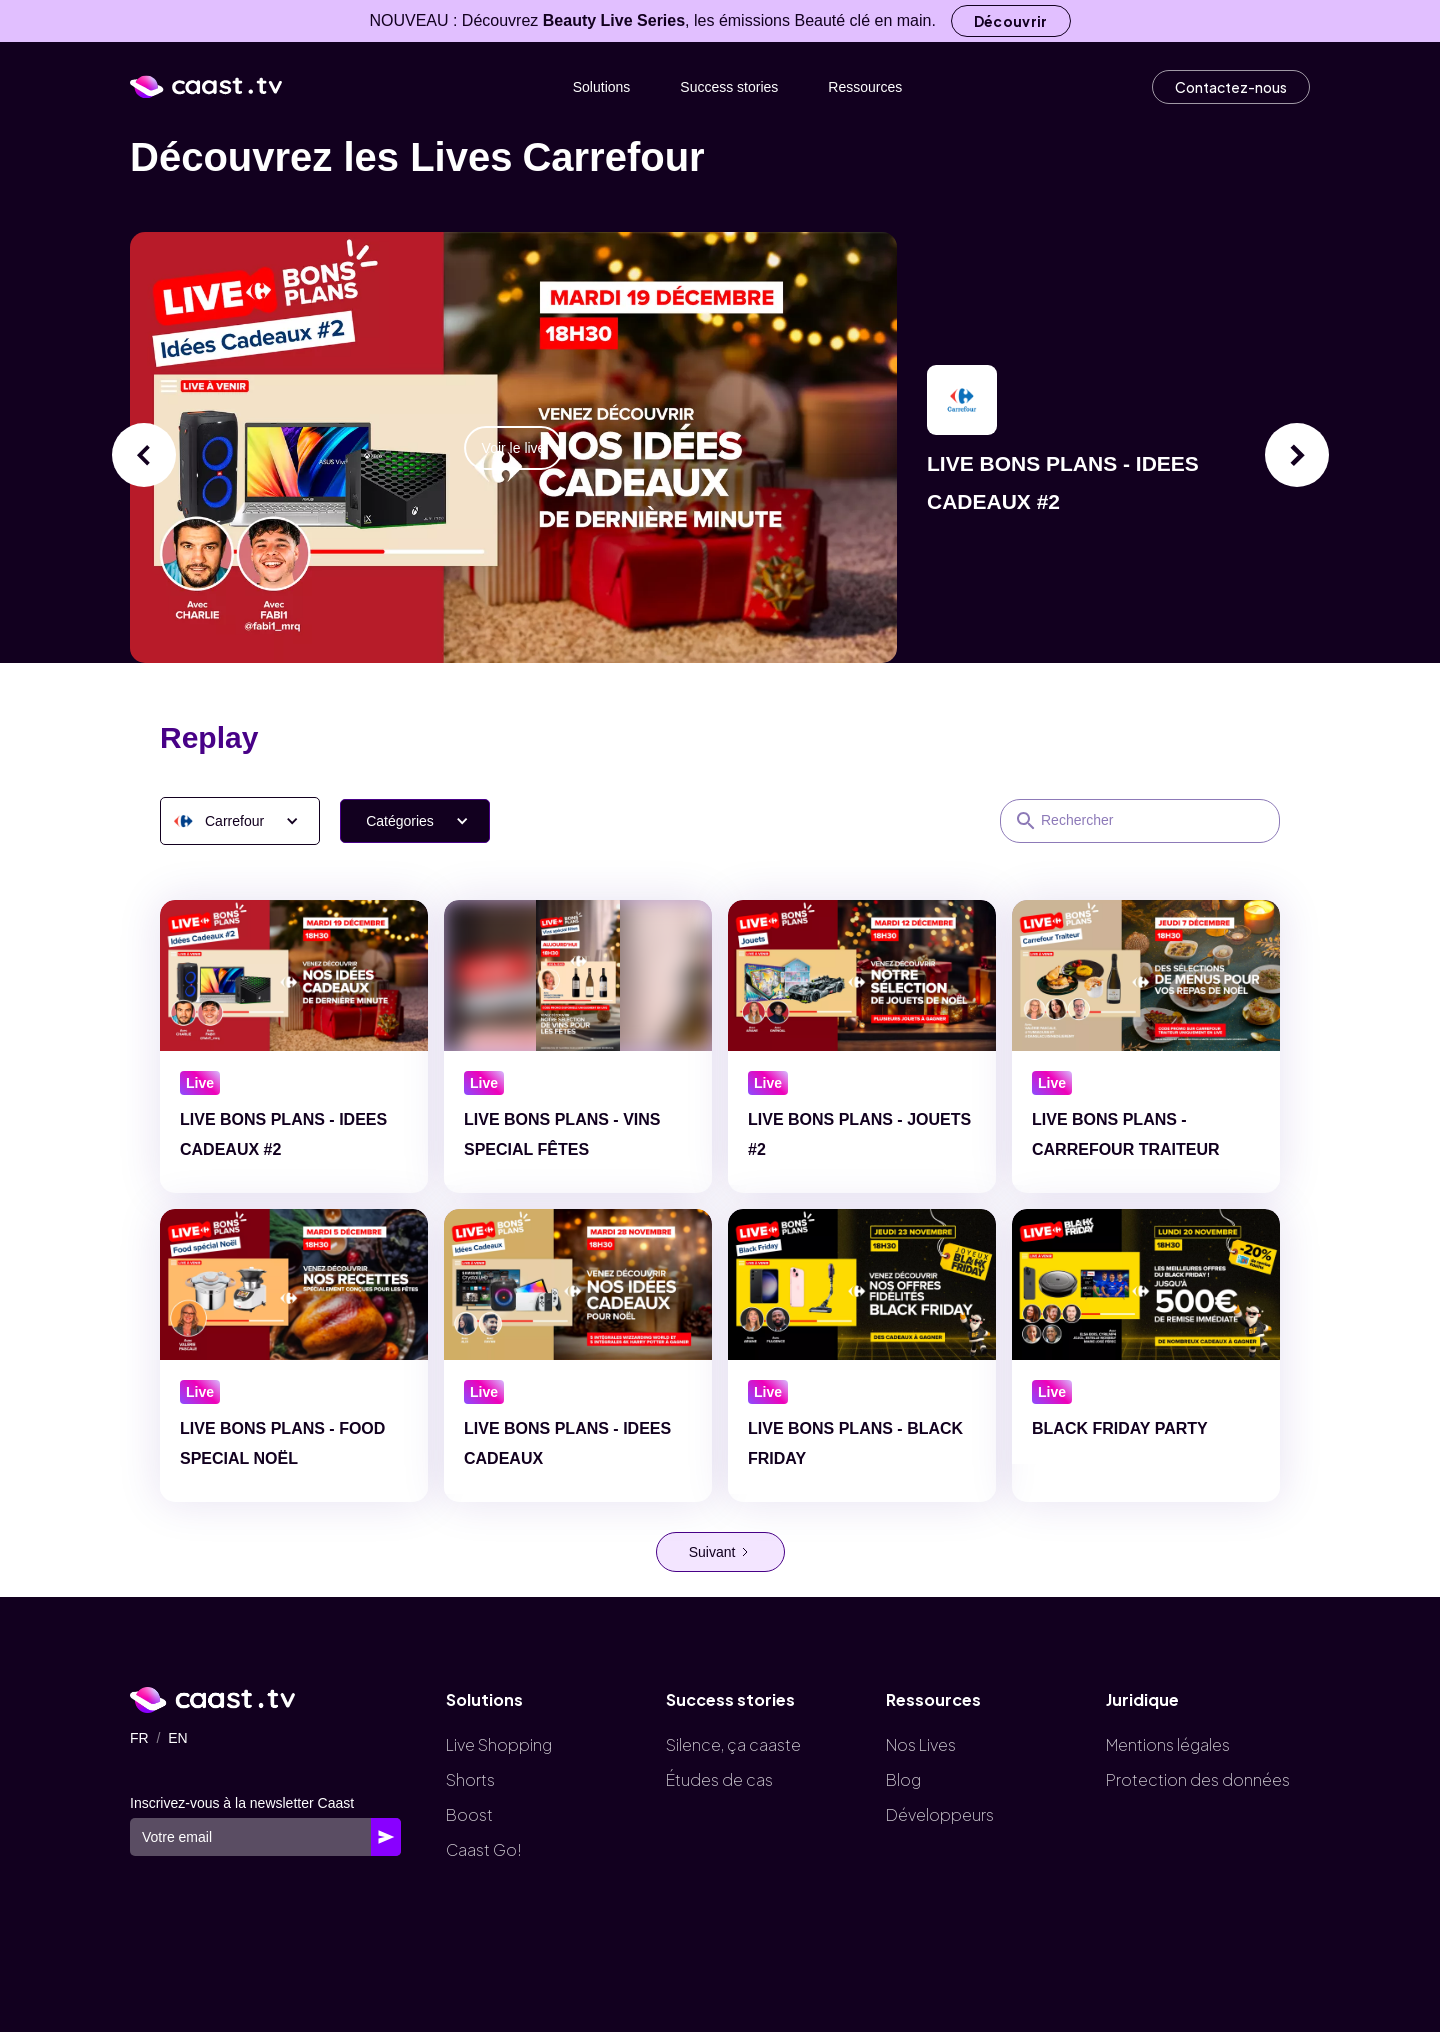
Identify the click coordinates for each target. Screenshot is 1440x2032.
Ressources (865, 87)
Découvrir (1011, 21)
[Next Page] (720, 1552)
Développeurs (940, 1814)
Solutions (602, 87)
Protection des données (1198, 1779)
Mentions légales (1168, 1744)
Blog (903, 1779)
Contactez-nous (1231, 87)
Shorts (470, 1779)
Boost (469, 1814)
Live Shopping (499, 1744)
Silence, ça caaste (733, 1744)
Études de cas (719, 1779)
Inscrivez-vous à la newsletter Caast (242, 1803)
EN (177, 1738)
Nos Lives (921, 1744)
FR (139, 1738)
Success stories (729, 87)
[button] (240, 821)
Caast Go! (484, 1849)
